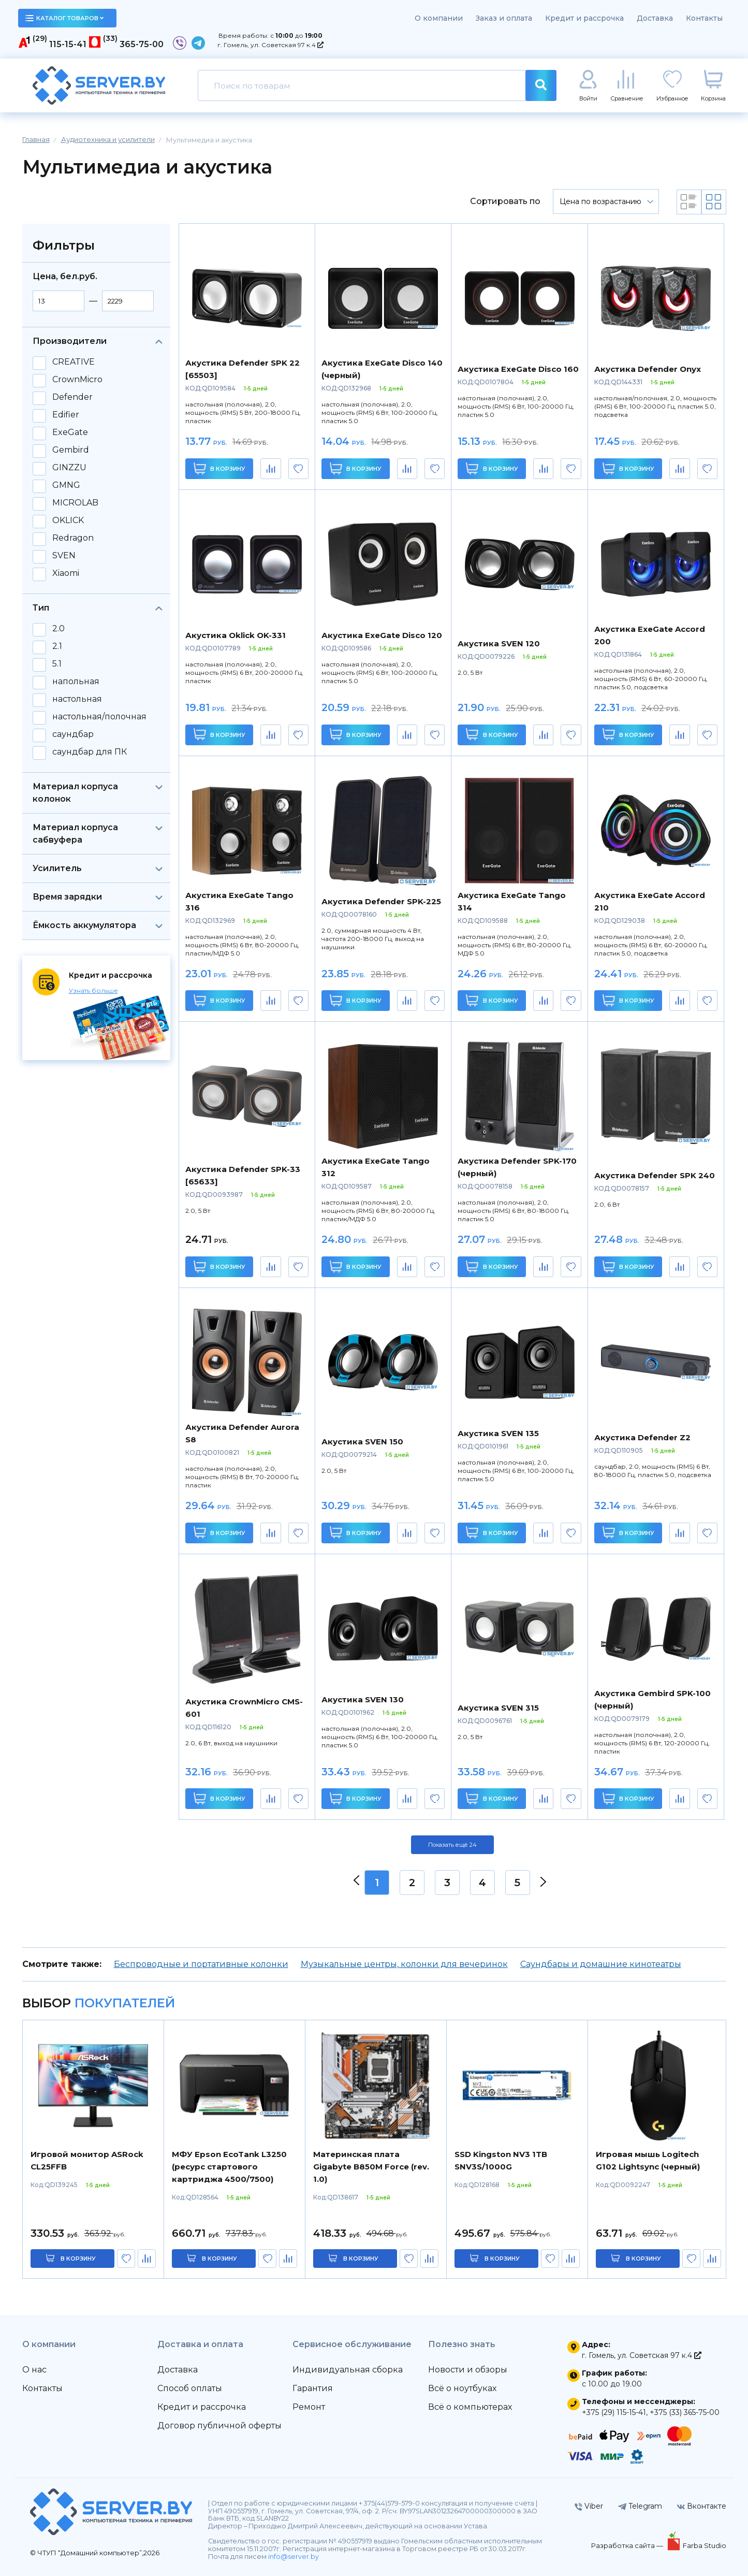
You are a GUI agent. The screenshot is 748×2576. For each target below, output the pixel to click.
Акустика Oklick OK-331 (235, 635)
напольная (75, 681)
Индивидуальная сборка (347, 2370)
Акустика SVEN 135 (498, 1433)
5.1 (57, 664)
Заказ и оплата (504, 18)
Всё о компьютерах (470, 2407)
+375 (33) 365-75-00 (685, 2412)
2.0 (58, 628)
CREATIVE (73, 362)
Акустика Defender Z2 (642, 1437)
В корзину (219, 468)
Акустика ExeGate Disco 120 (381, 635)
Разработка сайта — (628, 2545)
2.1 (57, 646)
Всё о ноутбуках (462, 2388)
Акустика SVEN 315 (498, 1708)
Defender (72, 397)
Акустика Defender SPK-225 (381, 901)
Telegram (640, 2506)
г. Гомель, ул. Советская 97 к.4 (270, 45)
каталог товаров (65, 18)
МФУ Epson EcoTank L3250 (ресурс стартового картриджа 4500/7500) (229, 2166)
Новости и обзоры (467, 2370)
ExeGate (70, 432)
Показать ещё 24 (452, 1844)
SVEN (64, 555)
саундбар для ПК (89, 752)
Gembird (70, 450)
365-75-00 (142, 44)
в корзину (78, 2258)
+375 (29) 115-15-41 (614, 2412)
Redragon (73, 538)
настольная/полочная (99, 716)
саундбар (73, 734)
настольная (77, 699)
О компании (439, 18)
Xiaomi (65, 573)
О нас (34, 2370)
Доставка (655, 18)
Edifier (65, 414)
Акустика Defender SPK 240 (654, 1175)
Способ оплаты (189, 2388)
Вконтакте (701, 2506)
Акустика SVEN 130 (362, 1699)
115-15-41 (67, 44)
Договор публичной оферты (219, 2425)
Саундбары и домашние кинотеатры (600, 1964)
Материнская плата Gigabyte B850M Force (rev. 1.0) (371, 2166)
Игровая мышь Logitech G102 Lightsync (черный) (648, 2160)
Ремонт (308, 2407)
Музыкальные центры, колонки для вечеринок (404, 1964)
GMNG (66, 485)
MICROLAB (75, 503)
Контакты (704, 18)
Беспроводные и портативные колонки (201, 1964)
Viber (589, 2506)
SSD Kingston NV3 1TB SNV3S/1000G (500, 2160)
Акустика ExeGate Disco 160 (518, 369)
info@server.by (293, 2556)
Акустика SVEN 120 (499, 643)
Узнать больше (93, 990)
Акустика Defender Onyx (647, 369)
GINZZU (69, 467)
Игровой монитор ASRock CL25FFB (87, 2160)
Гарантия (312, 2388)
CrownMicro (77, 379)
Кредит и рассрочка (584, 18)
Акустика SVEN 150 (362, 1441)
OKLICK (68, 520)
